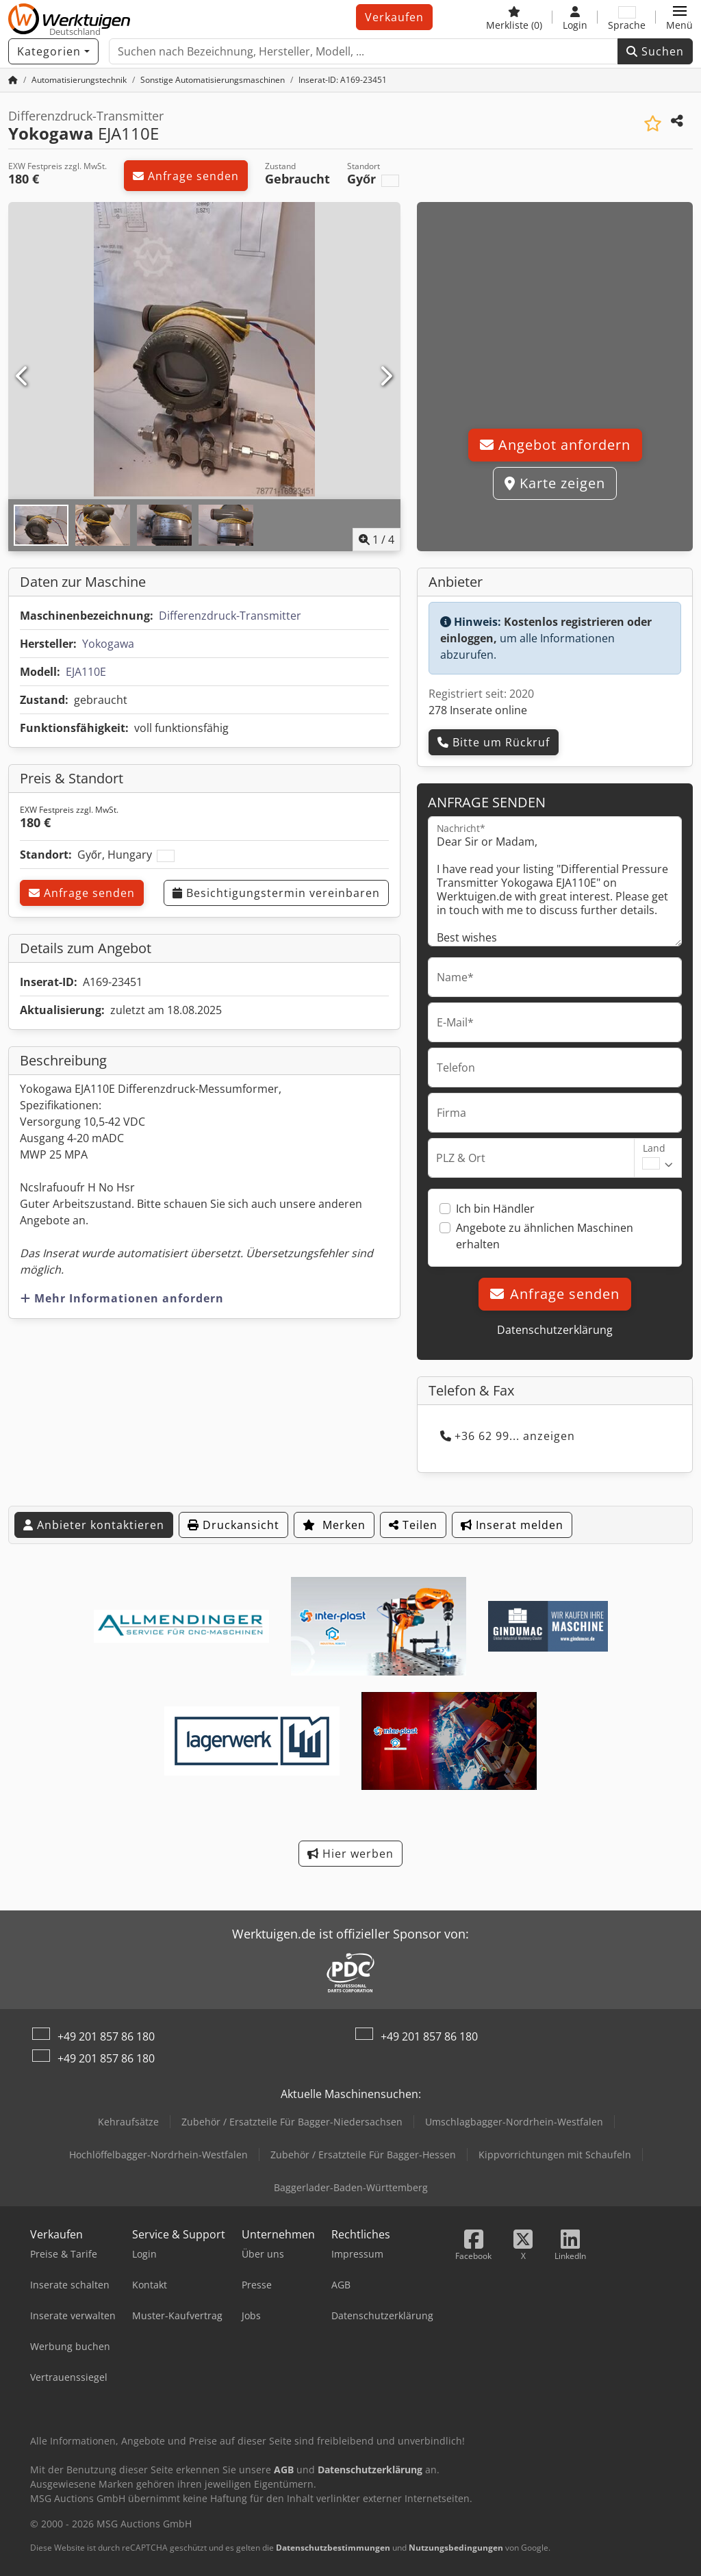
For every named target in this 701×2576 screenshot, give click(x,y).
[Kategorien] (53, 51)
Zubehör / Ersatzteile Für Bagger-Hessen (363, 2154)
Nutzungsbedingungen (456, 2547)
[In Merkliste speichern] (652, 123)
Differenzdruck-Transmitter (230, 615)
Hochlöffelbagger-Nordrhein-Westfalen (158, 2154)
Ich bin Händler (495, 1208)
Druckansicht (233, 1524)
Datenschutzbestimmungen (333, 2547)
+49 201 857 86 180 (106, 2036)
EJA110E (86, 671)
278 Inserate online (478, 710)
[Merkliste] (514, 17)
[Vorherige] (23, 376)
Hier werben (350, 1853)
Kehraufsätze (128, 2121)
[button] (679, 17)
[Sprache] (627, 17)
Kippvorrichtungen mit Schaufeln (555, 2154)
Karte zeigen (555, 483)
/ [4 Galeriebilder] (376, 539)
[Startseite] (13, 80)
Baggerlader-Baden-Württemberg (351, 2187)
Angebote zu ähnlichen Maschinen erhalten (544, 1236)
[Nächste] (386, 376)
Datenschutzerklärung (555, 1329)
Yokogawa (108, 643)
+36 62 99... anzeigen (507, 1435)
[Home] (79, 80)
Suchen (655, 51)
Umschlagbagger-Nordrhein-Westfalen (514, 2121)
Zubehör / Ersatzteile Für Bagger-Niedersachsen (292, 2121)
